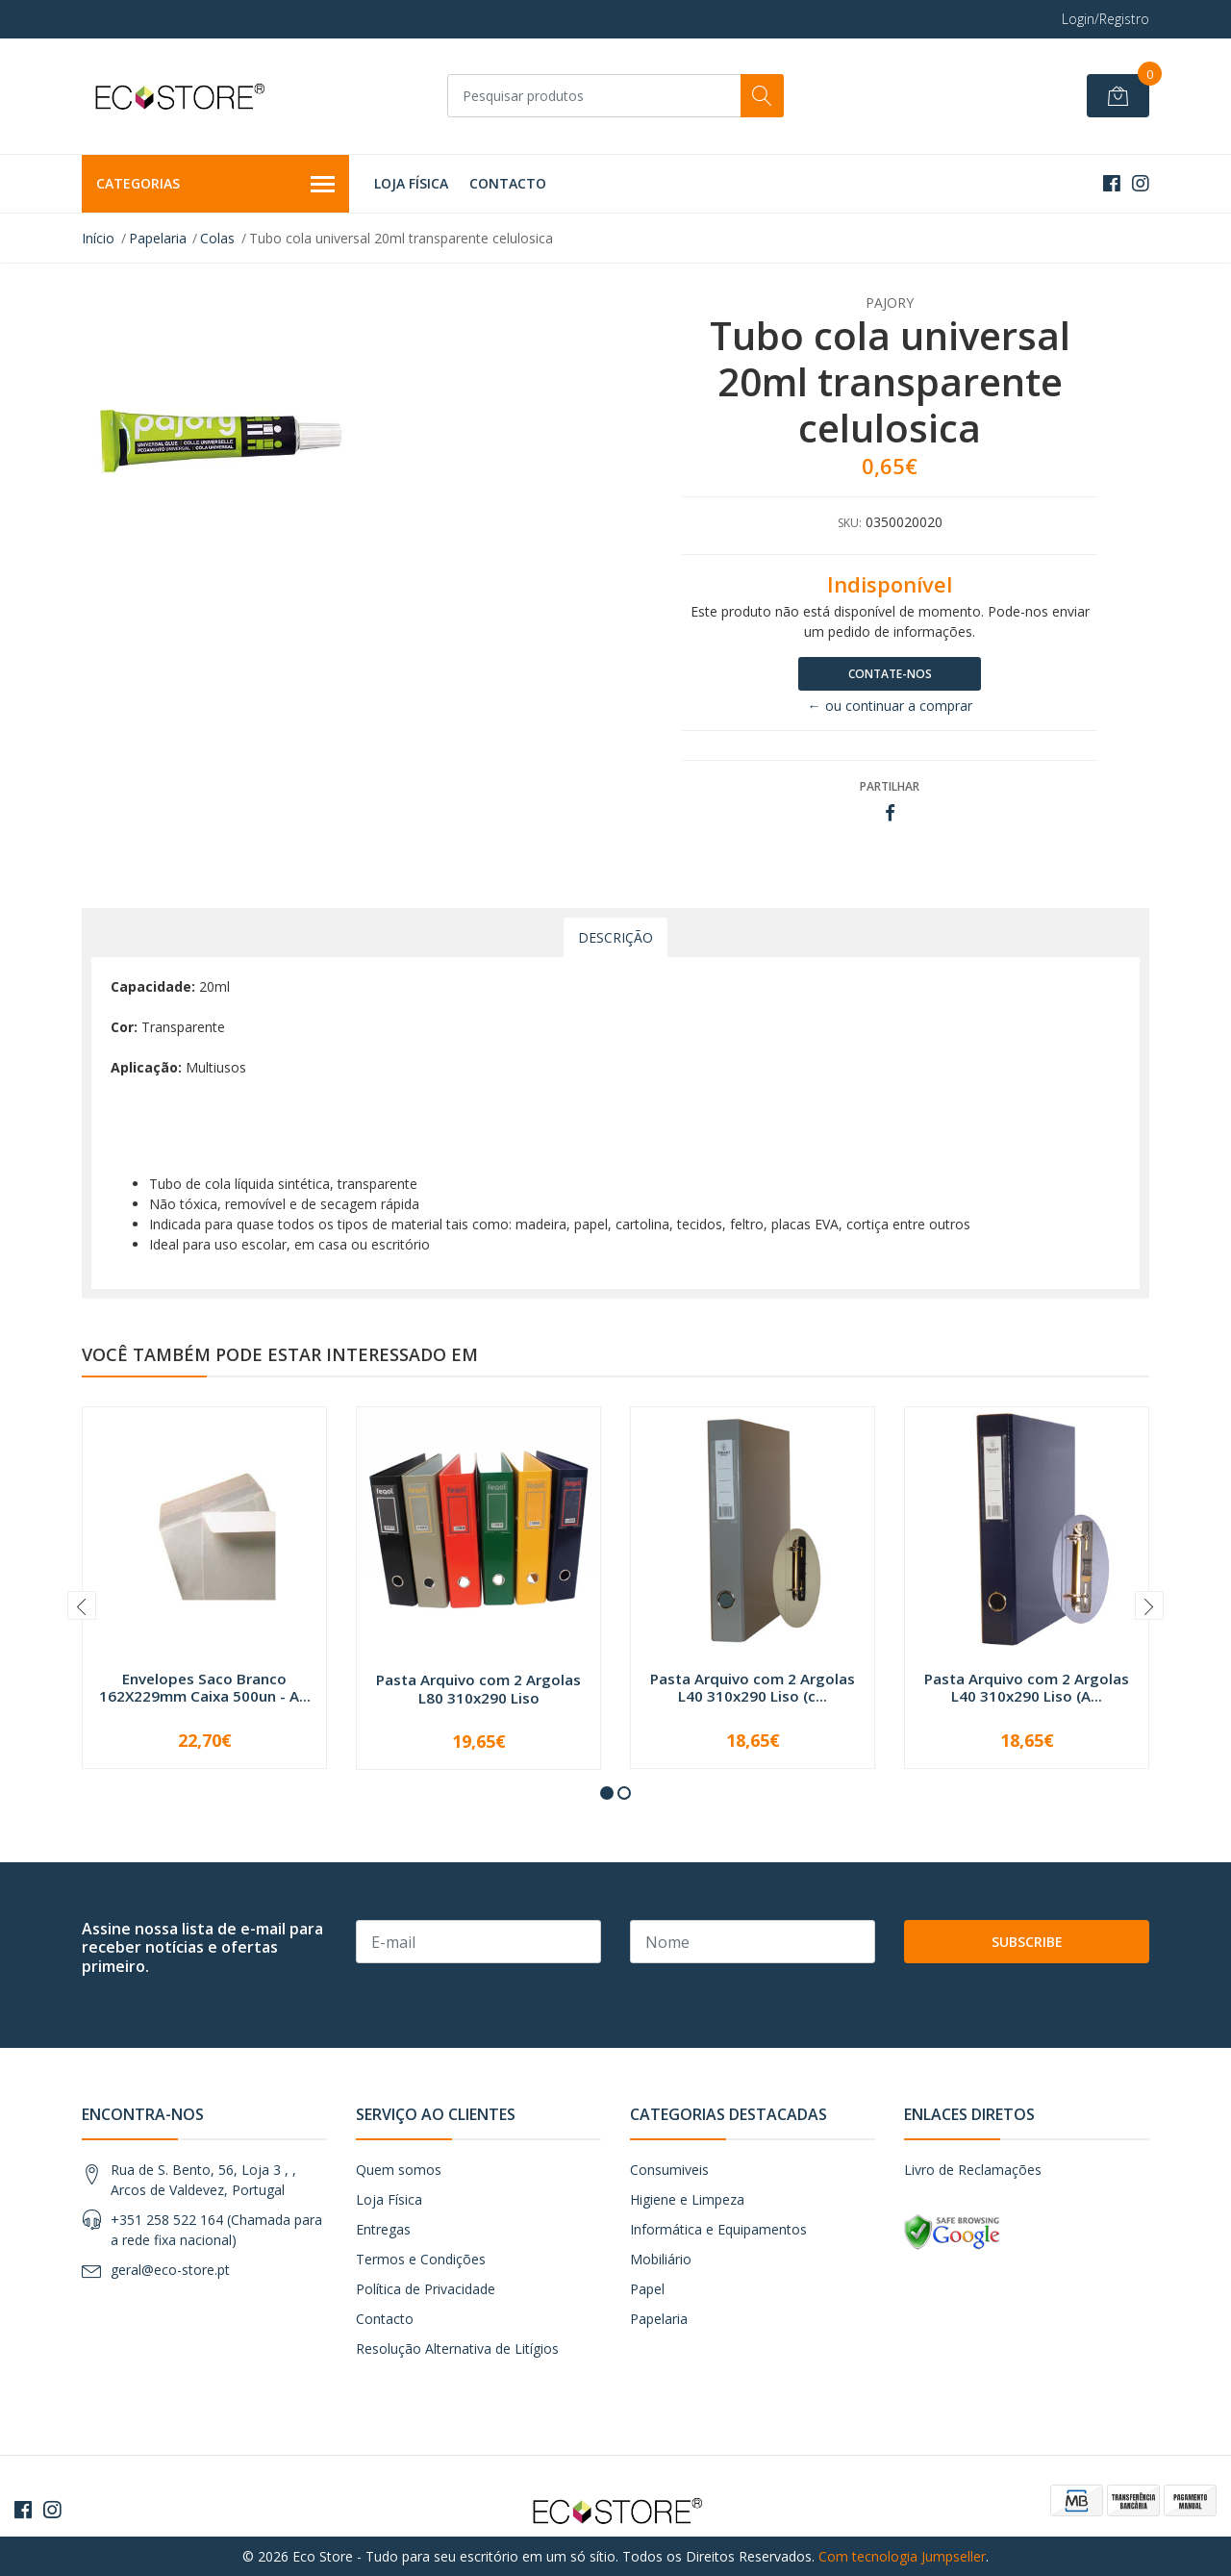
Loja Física (411, 183)
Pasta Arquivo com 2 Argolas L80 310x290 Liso (478, 1688)
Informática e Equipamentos (718, 2229)
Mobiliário (660, 2259)
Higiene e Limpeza (687, 2199)
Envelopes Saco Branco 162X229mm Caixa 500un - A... (205, 1687)
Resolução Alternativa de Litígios (457, 2348)
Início (98, 238)
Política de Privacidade (425, 2289)
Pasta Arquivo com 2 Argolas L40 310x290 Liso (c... (752, 1687)
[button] (607, 1793)
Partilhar (889, 786)
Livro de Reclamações (973, 2169)
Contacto (507, 183)
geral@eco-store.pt (170, 2269)
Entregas (383, 2229)
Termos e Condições (421, 2259)
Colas (217, 238)
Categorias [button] (215, 184)
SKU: (850, 523)
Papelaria (158, 238)
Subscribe (1027, 1941)
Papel (647, 2289)
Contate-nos (890, 674)
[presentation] (81, 1605)
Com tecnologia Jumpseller (902, 2556)
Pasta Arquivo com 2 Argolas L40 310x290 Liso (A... (1026, 1687)
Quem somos (398, 2169)
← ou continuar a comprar (890, 705)
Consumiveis (669, 2169)
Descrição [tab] (615, 937)
